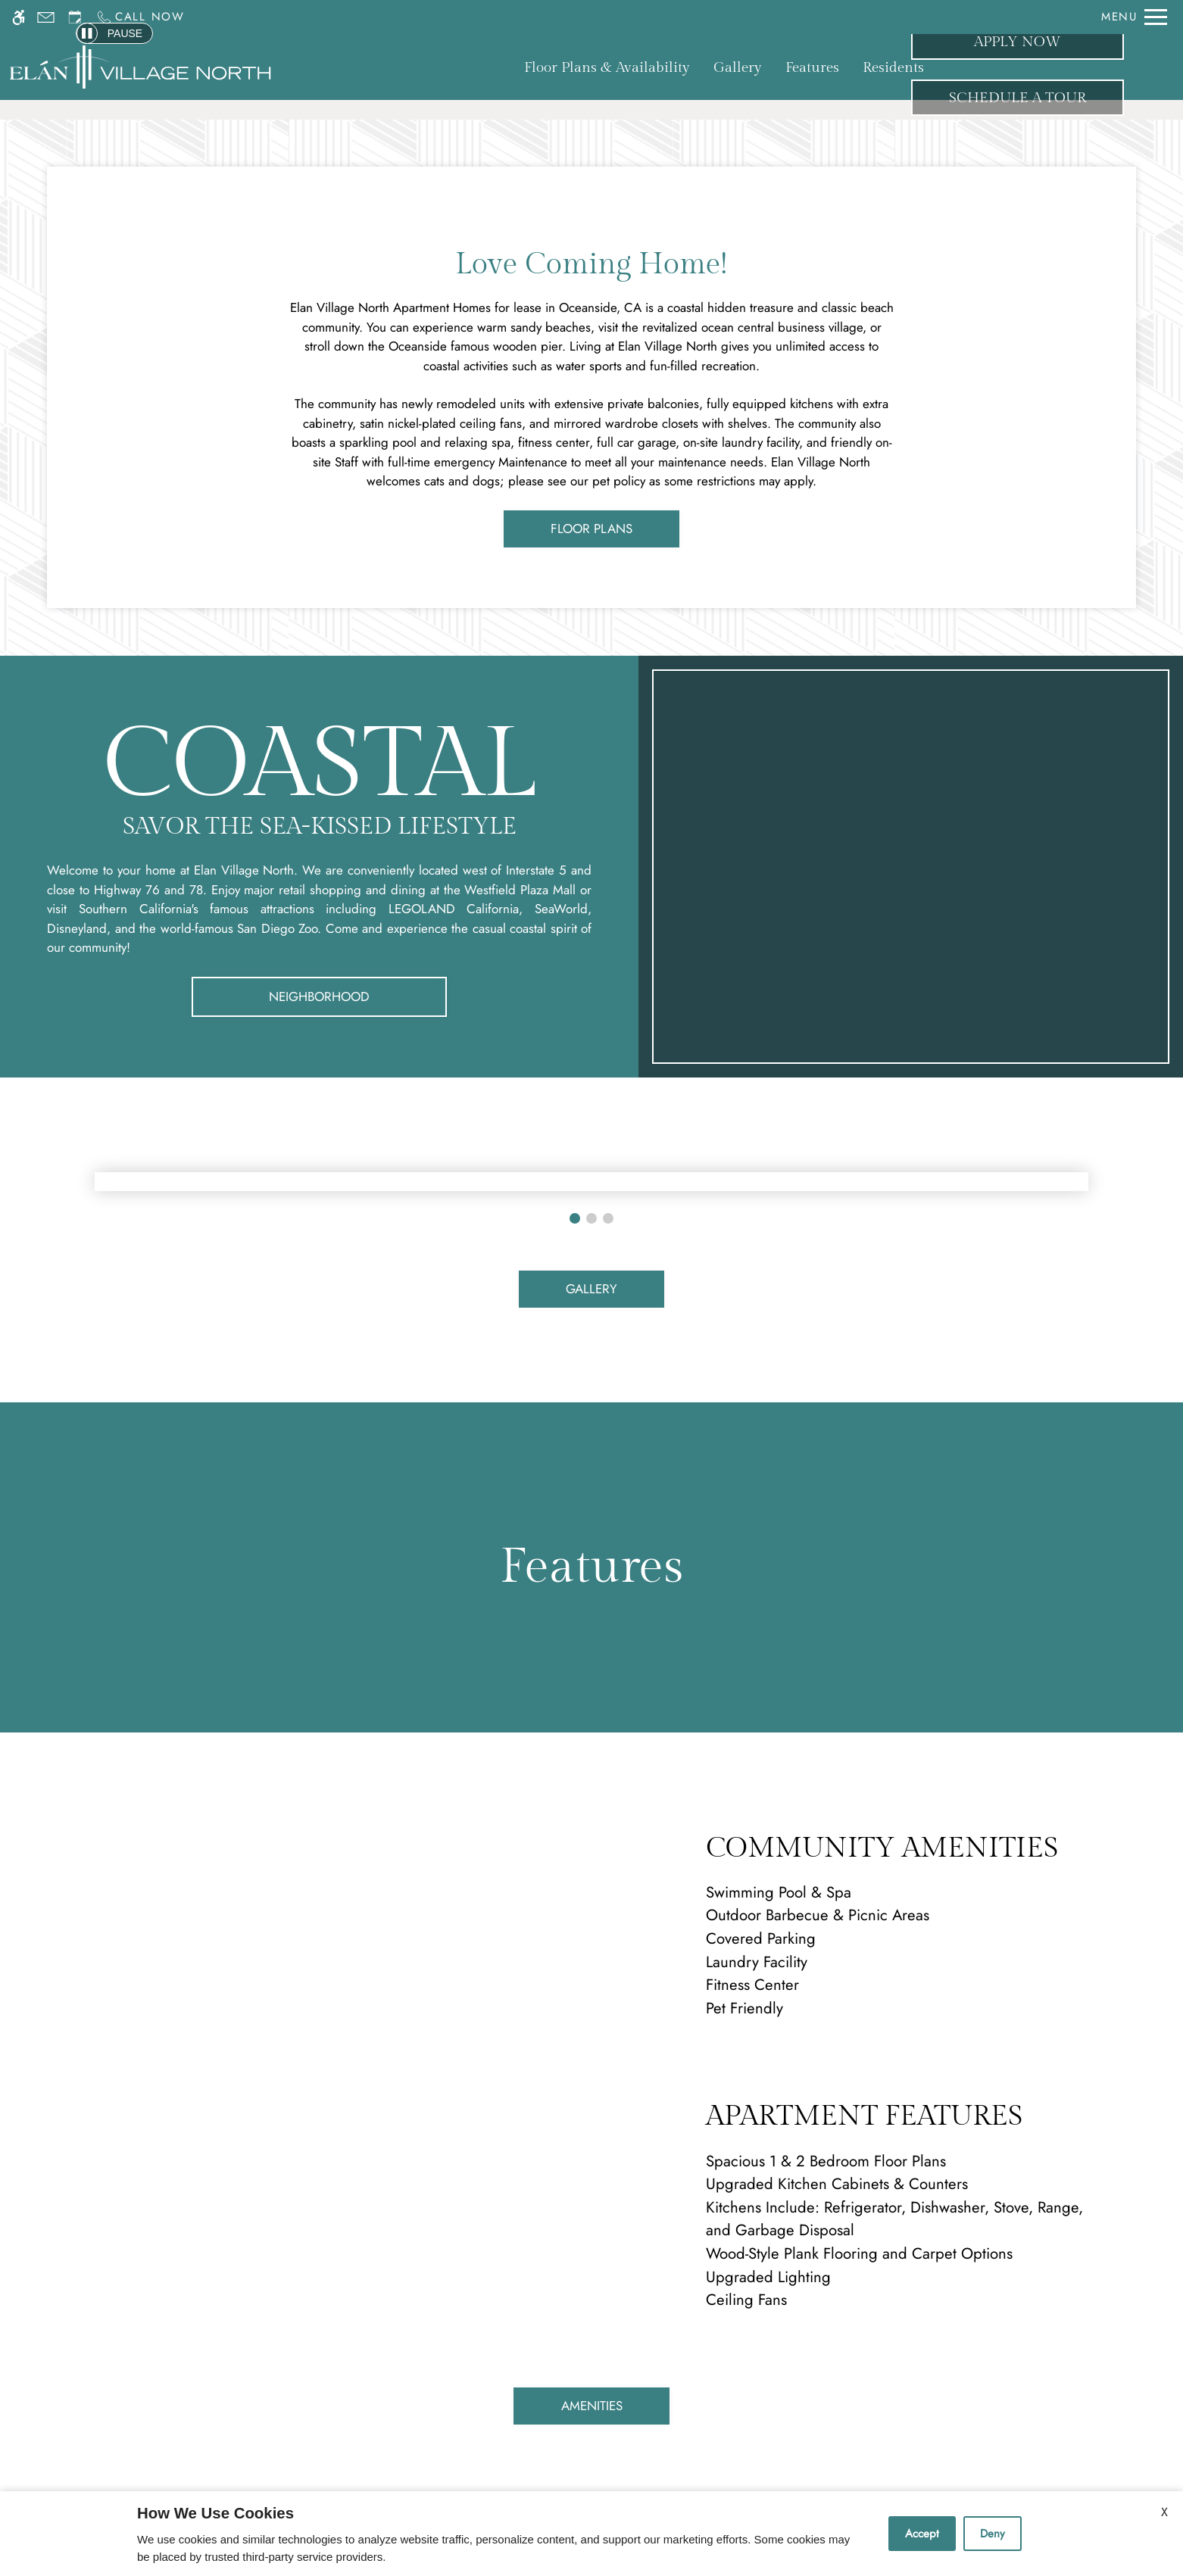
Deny (992, 2533)
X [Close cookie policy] (1164, 2512)
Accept (922, 2533)
